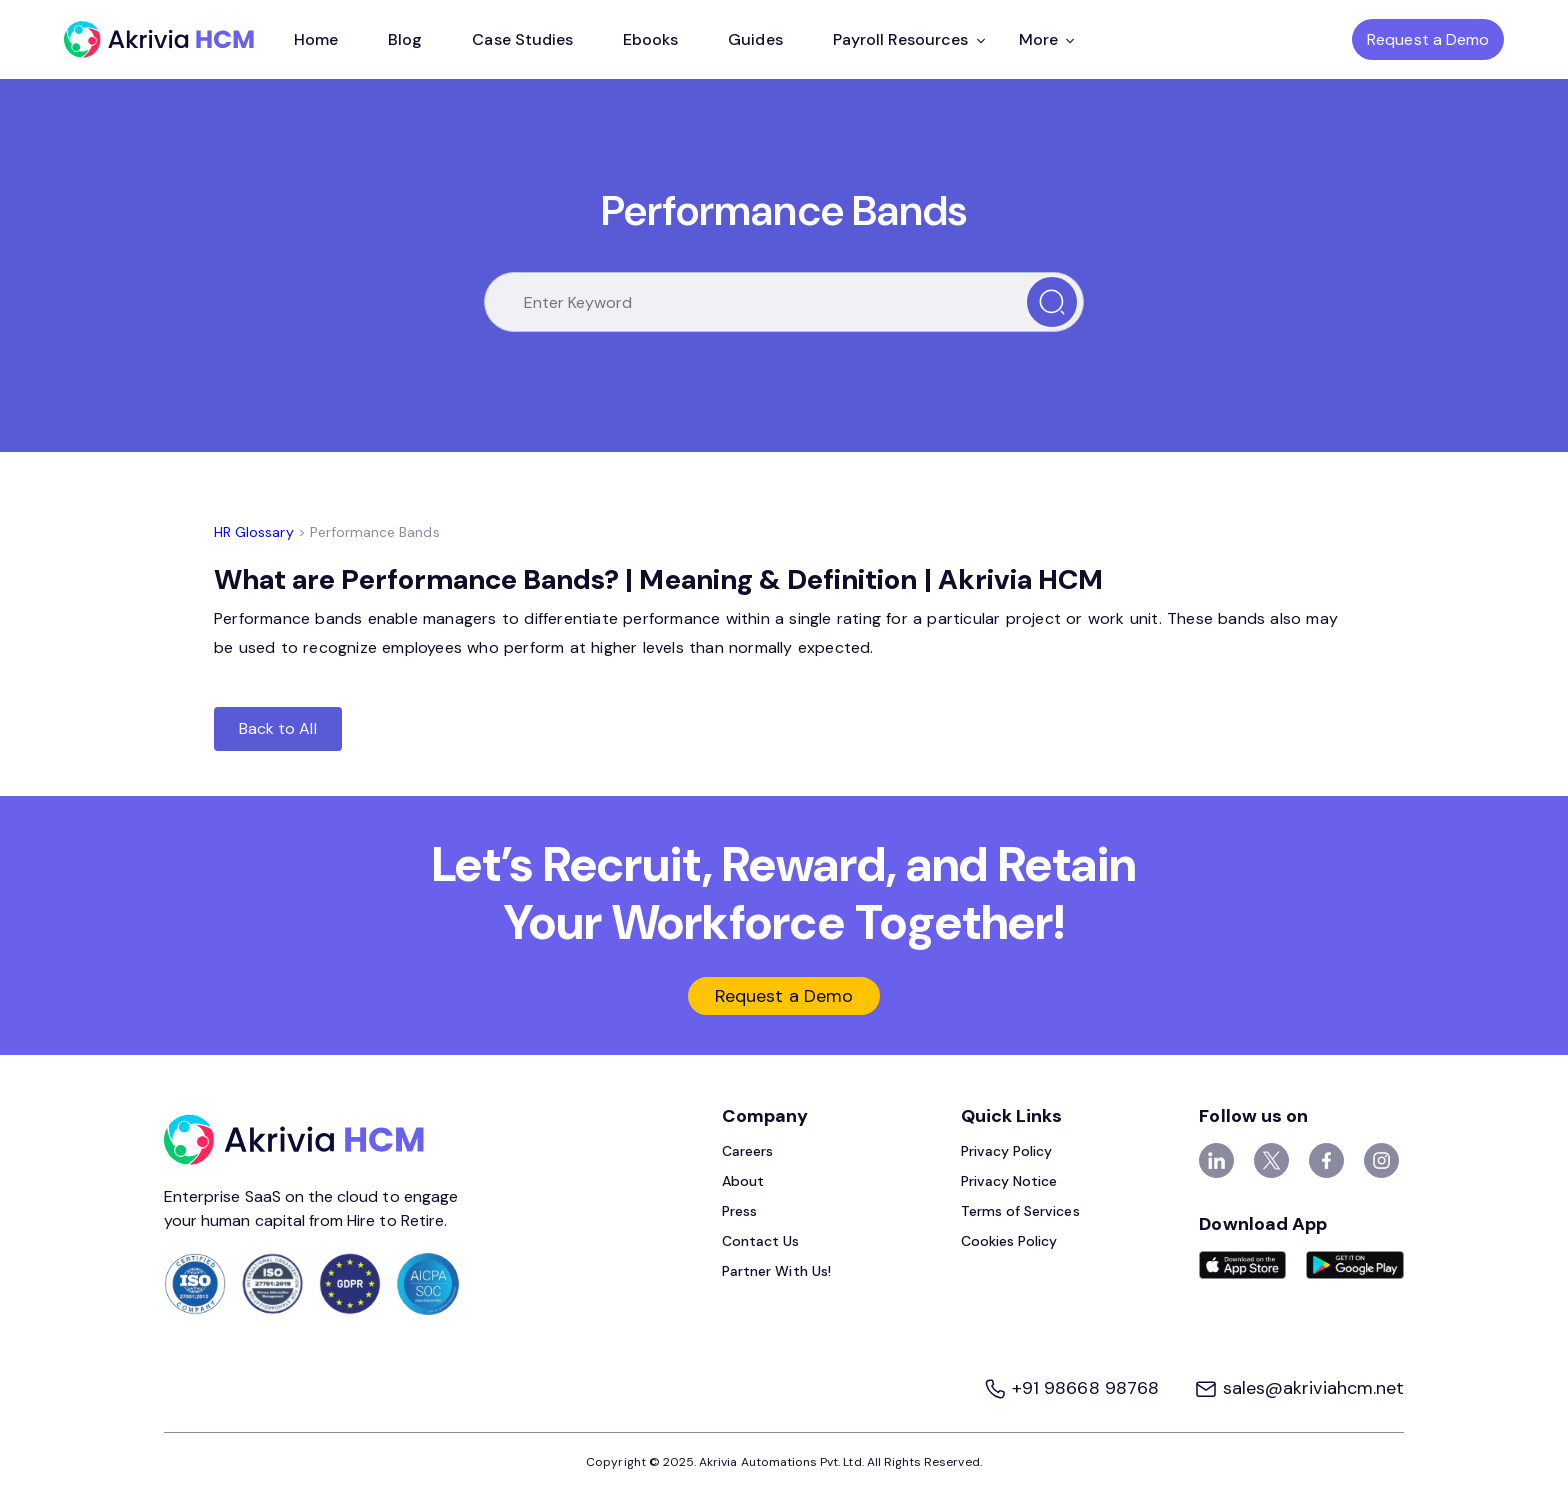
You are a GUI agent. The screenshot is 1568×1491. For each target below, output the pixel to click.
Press (739, 1211)
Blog (405, 39)
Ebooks (650, 39)
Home (316, 39)
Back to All (278, 728)
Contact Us (761, 1241)
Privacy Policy (1007, 1151)
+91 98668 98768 (1073, 1388)
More (1046, 39)
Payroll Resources (909, 39)
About (743, 1181)
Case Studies (522, 39)
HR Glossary (254, 532)
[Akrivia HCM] (159, 39)
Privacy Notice (1009, 1181)
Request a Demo (1428, 39)
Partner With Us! (776, 1271)
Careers (747, 1151)
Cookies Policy (1009, 1241)
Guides (755, 39)
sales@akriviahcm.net (1299, 1388)
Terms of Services (1020, 1211)
